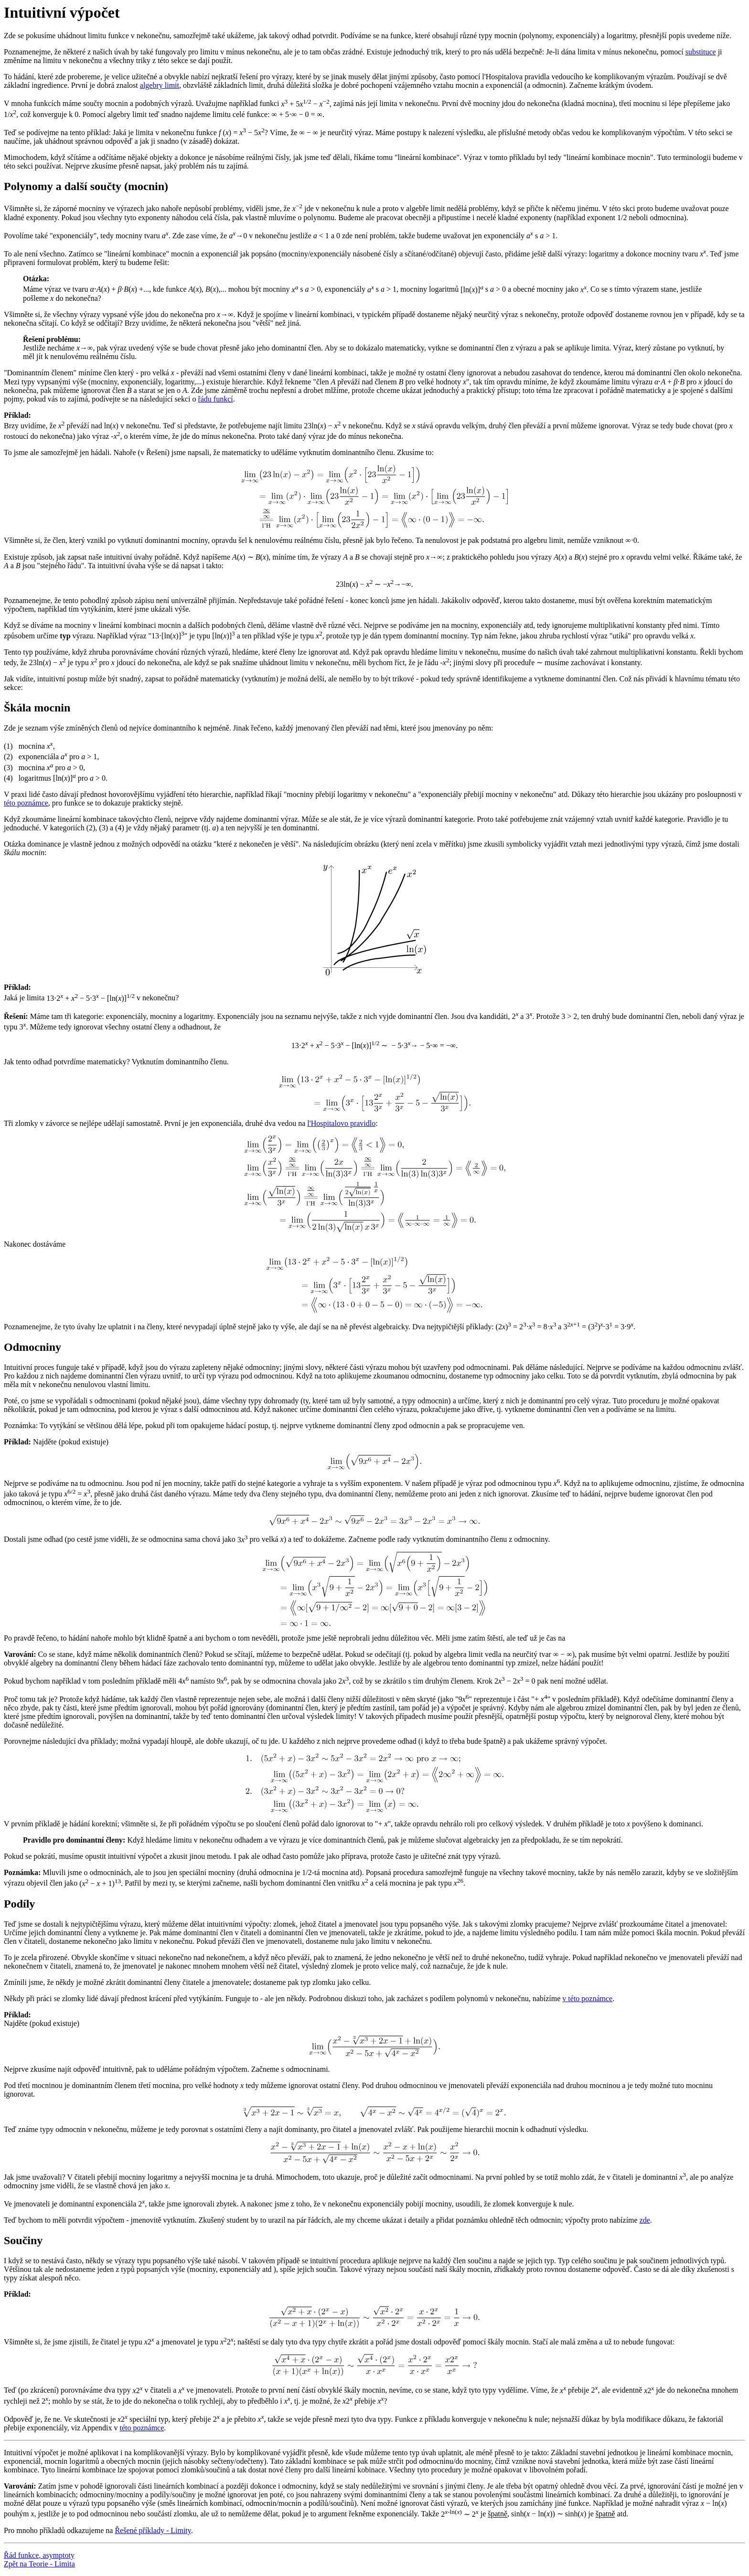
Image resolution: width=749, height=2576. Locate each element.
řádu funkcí (215, 399)
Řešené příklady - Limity (153, 2530)
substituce (700, 52)
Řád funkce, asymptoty (39, 2555)
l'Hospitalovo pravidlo (341, 1123)
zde (645, 2220)
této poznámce (26, 803)
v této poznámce (587, 1998)
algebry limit (159, 85)
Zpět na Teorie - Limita (39, 2564)
